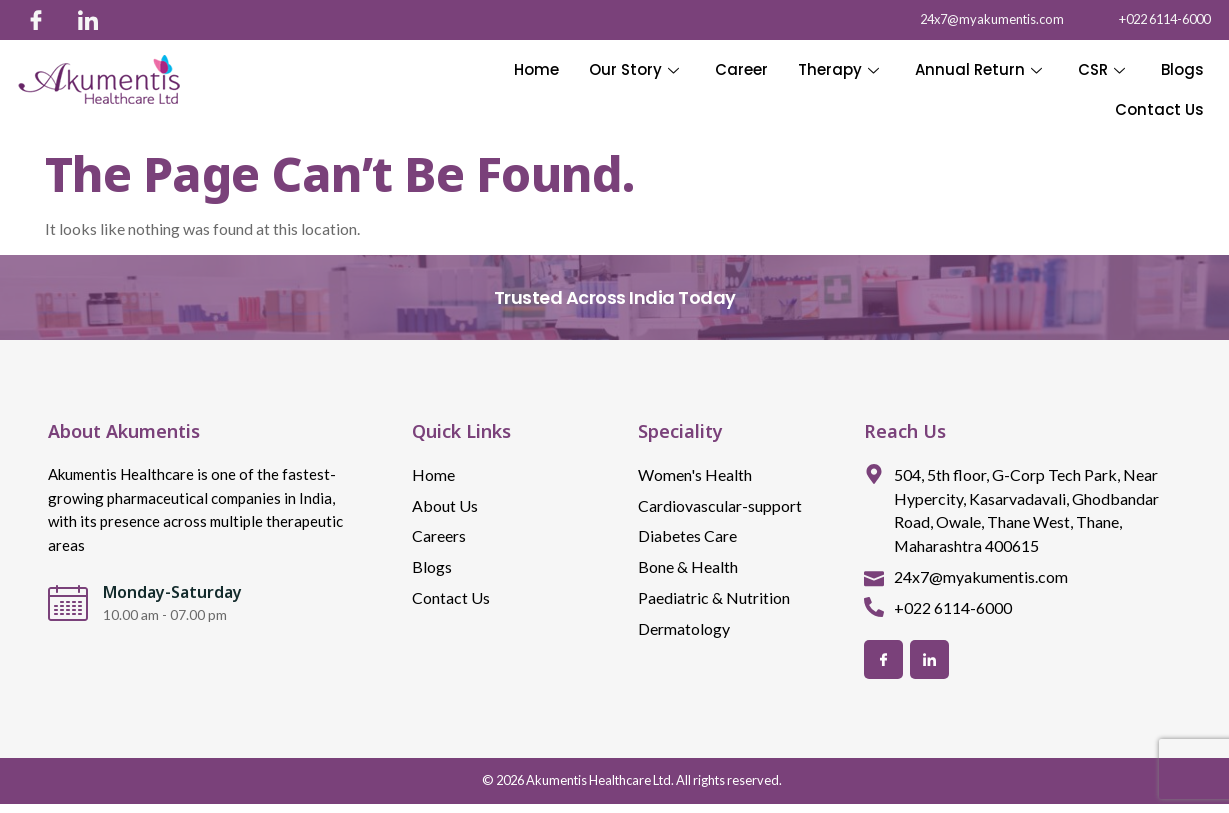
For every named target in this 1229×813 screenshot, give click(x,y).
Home (536, 69)
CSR (1101, 69)
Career (741, 69)
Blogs (1182, 69)
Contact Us (1159, 109)
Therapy (838, 69)
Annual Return (978, 69)
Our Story (634, 69)
